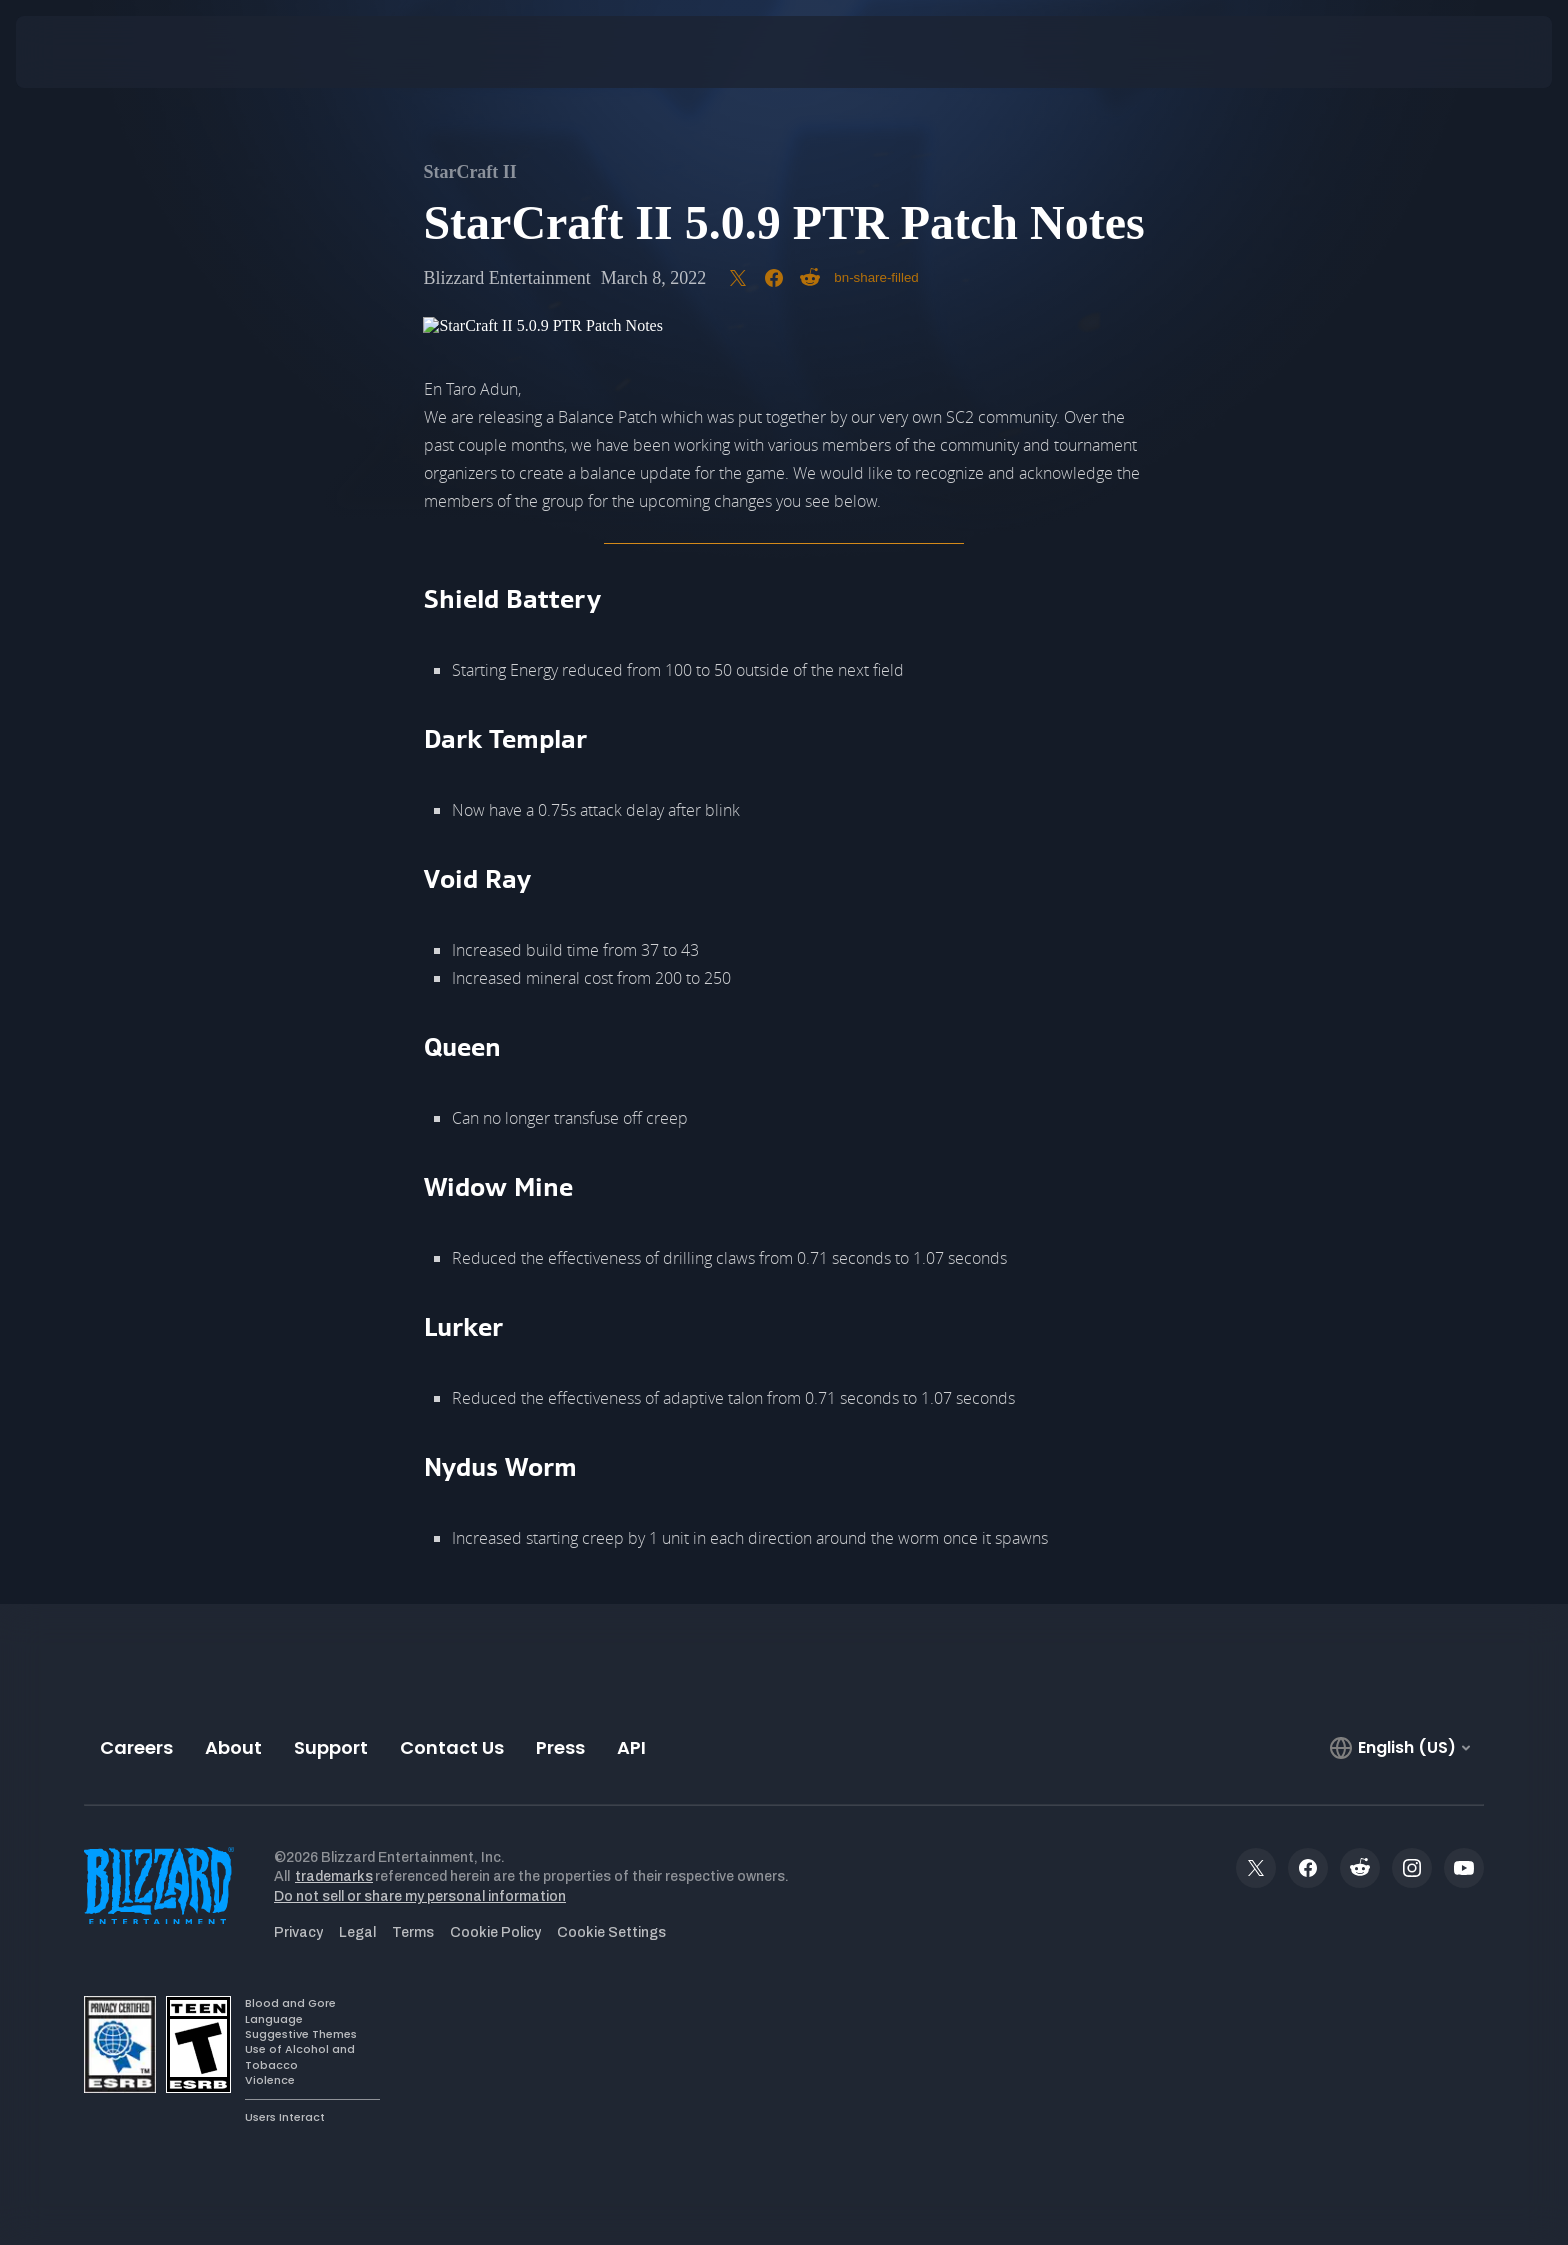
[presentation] (90, 52)
